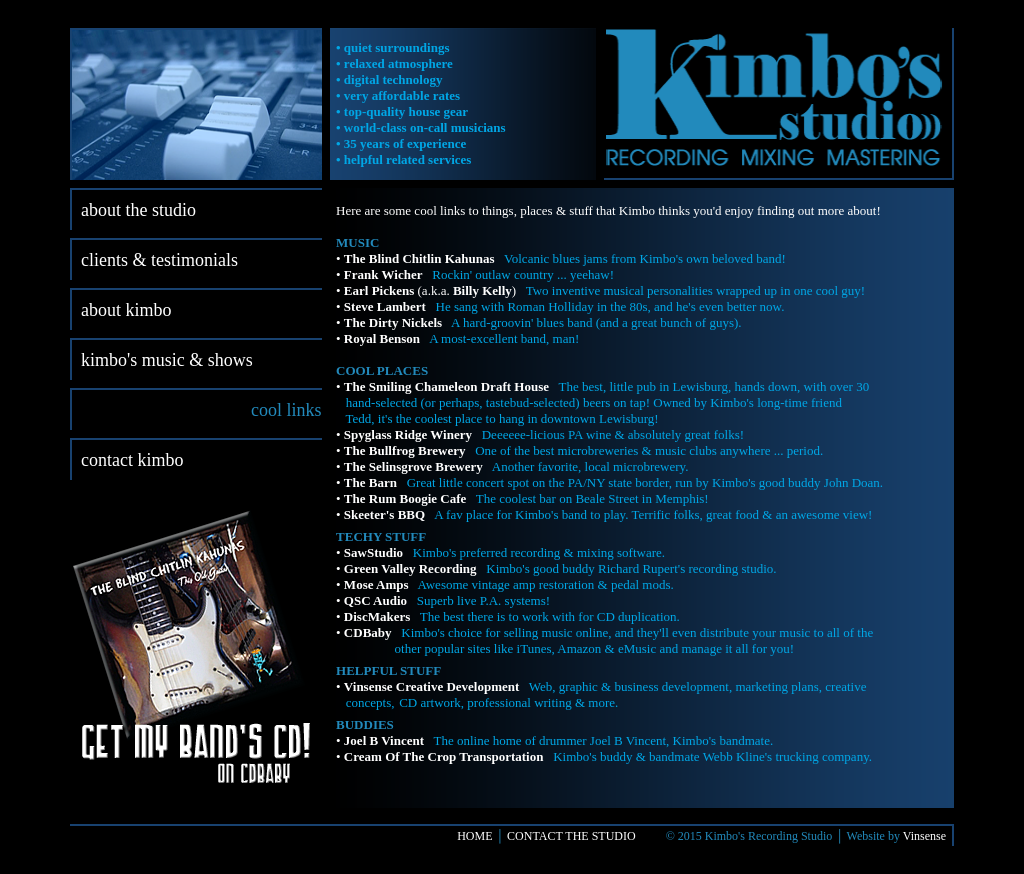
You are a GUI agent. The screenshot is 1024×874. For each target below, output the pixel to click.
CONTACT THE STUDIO (571, 836)
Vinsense (924, 836)
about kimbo (126, 310)
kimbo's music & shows (167, 360)
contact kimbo (132, 460)
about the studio (138, 210)
